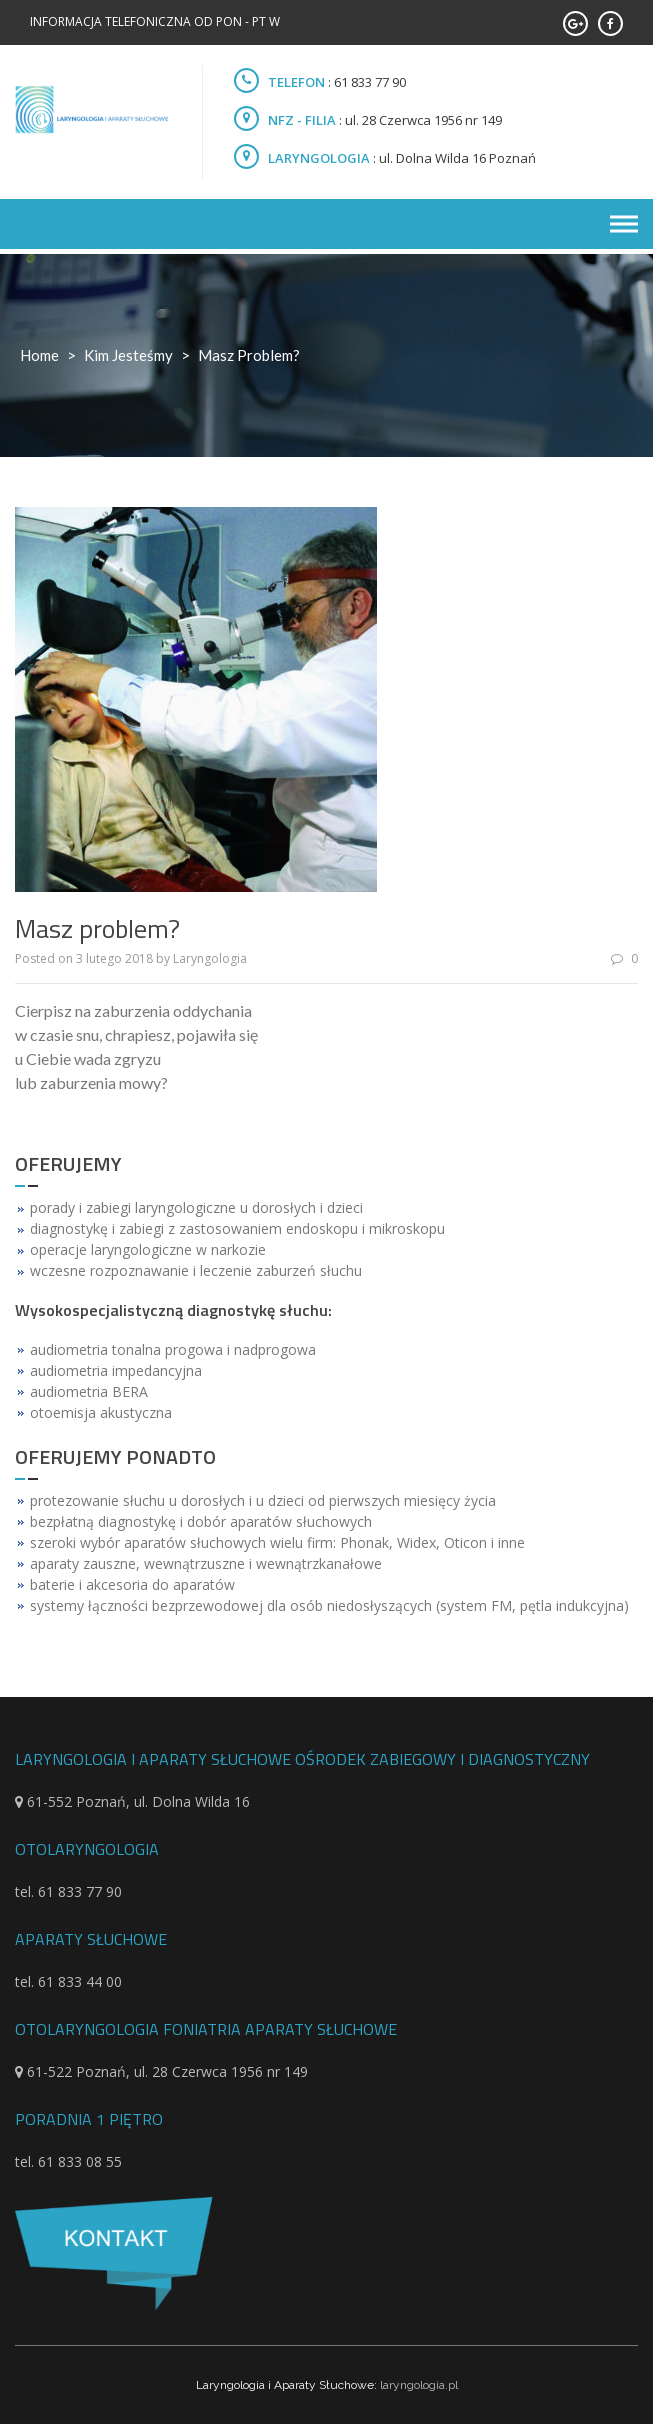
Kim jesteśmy (128, 355)
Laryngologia (210, 958)
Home (39, 355)
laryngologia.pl (419, 2385)
